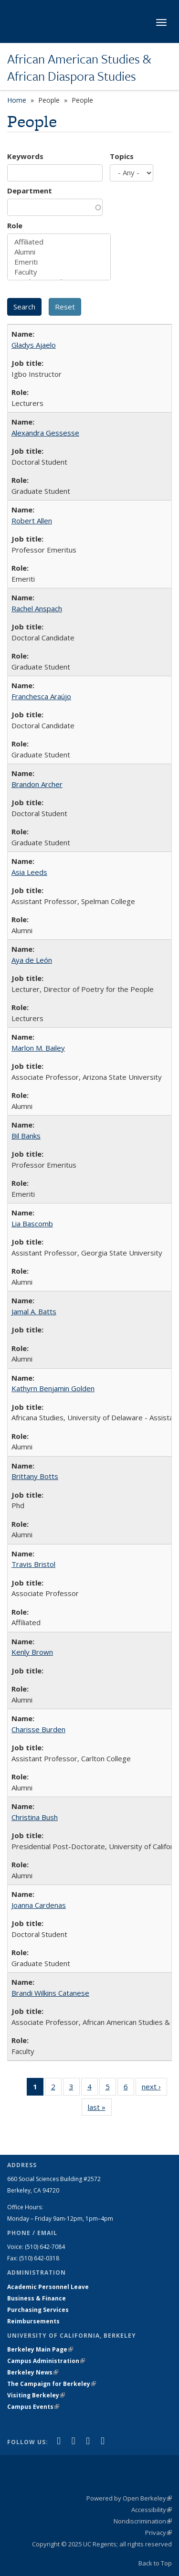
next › (154, 2088)
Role (14, 225)
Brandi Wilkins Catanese (50, 1993)
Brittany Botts (34, 1476)
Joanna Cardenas (38, 1905)
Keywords (25, 156)
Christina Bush (34, 1817)
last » (100, 2109)
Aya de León (31, 960)
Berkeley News (32, 2372)
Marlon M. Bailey (38, 1048)
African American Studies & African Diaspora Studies (79, 67)
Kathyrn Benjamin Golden (53, 1388)
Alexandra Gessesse (45, 432)
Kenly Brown (32, 1652)
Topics (122, 156)
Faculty (59, 272)
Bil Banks (26, 1135)
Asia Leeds (29, 872)
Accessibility (151, 2509)
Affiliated (59, 242)
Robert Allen (31, 520)
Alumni (59, 252)
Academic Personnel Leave (48, 2287)
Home (16, 100)
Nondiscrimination (143, 2521)
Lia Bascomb (32, 1223)
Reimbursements (33, 2321)
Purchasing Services (38, 2310)
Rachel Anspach (36, 608)
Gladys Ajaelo (33, 345)
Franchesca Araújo (41, 696)
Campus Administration (46, 2361)
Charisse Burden (38, 1729)
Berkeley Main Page (40, 2349)
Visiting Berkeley (36, 2395)
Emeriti (59, 262)
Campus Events (33, 2407)
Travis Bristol (33, 1564)
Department (29, 190)
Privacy (158, 2532)
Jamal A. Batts (33, 1311)
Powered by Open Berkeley (129, 2498)
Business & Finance (36, 2298)
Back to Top (155, 2563)
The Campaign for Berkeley (51, 2384)
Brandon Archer (37, 784)
